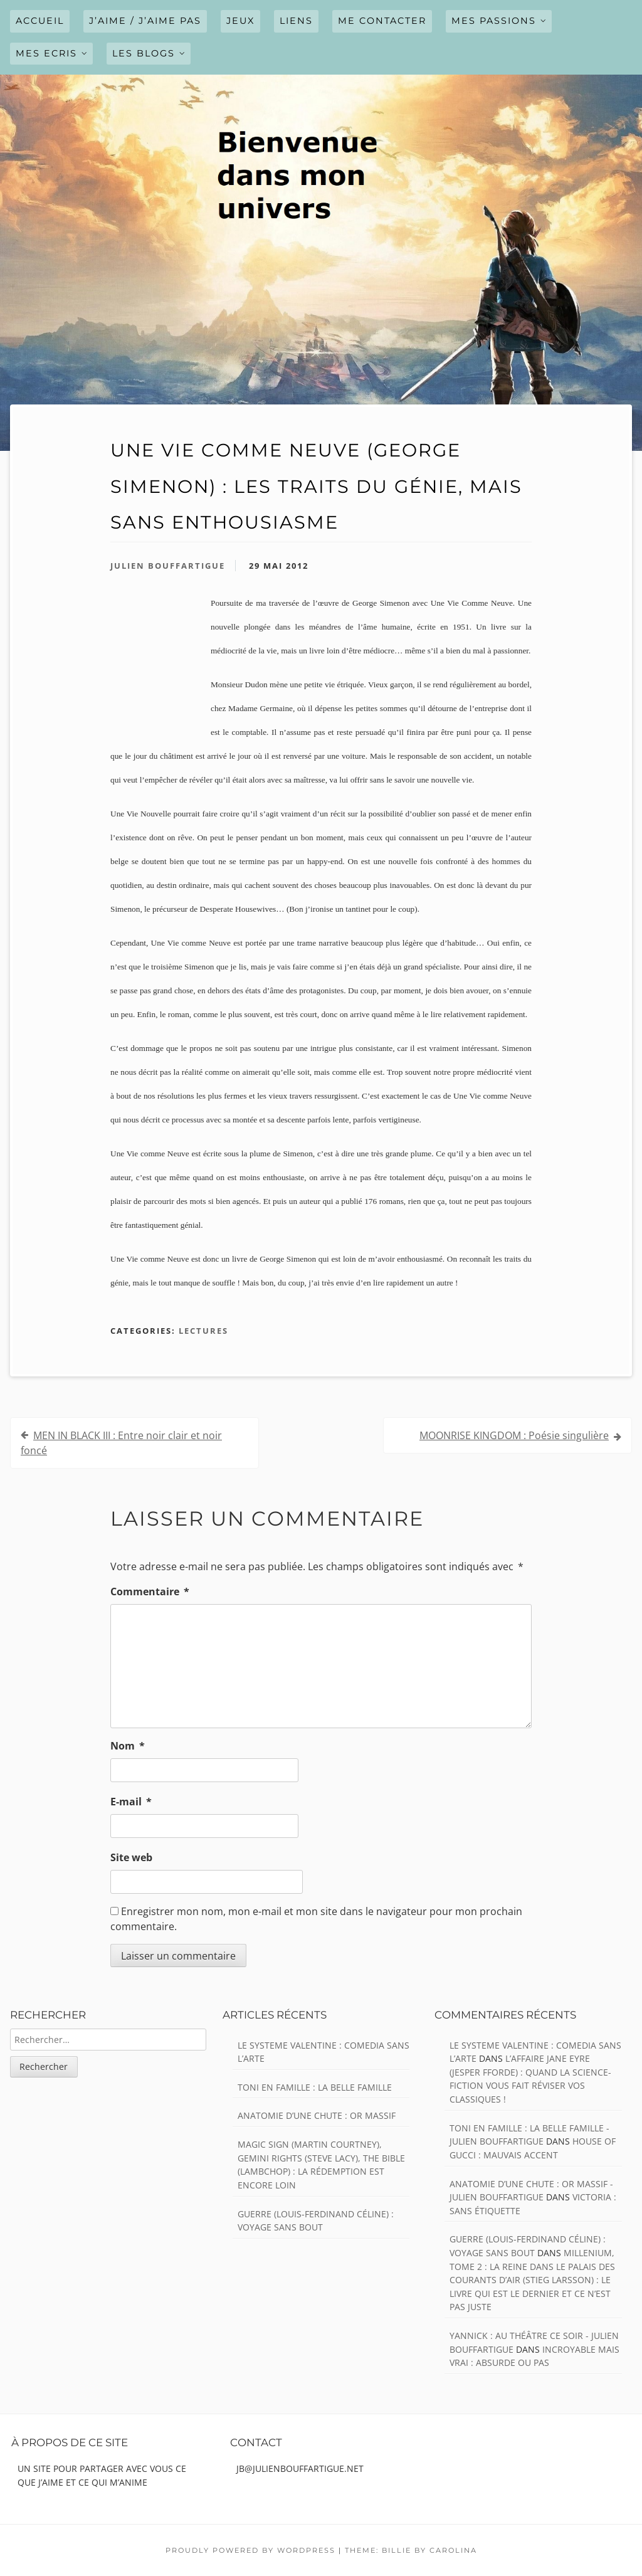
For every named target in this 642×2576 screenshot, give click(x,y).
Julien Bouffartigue (167, 565)
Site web (131, 1857)
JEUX (240, 20)
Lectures (203, 1330)
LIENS (296, 20)
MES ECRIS (46, 53)
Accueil (40, 20)
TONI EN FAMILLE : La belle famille (315, 2087)
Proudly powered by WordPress (250, 2550)
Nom (127, 1746)
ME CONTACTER (382, 20)
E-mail (131, 1801)
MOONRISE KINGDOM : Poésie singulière (514, 1435)
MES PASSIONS (493, 20)
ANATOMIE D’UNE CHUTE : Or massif (317, 2115)
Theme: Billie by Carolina (411, 2550)
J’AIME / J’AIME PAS (145, 20)
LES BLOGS (143, 53)
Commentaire (149, 1591)
